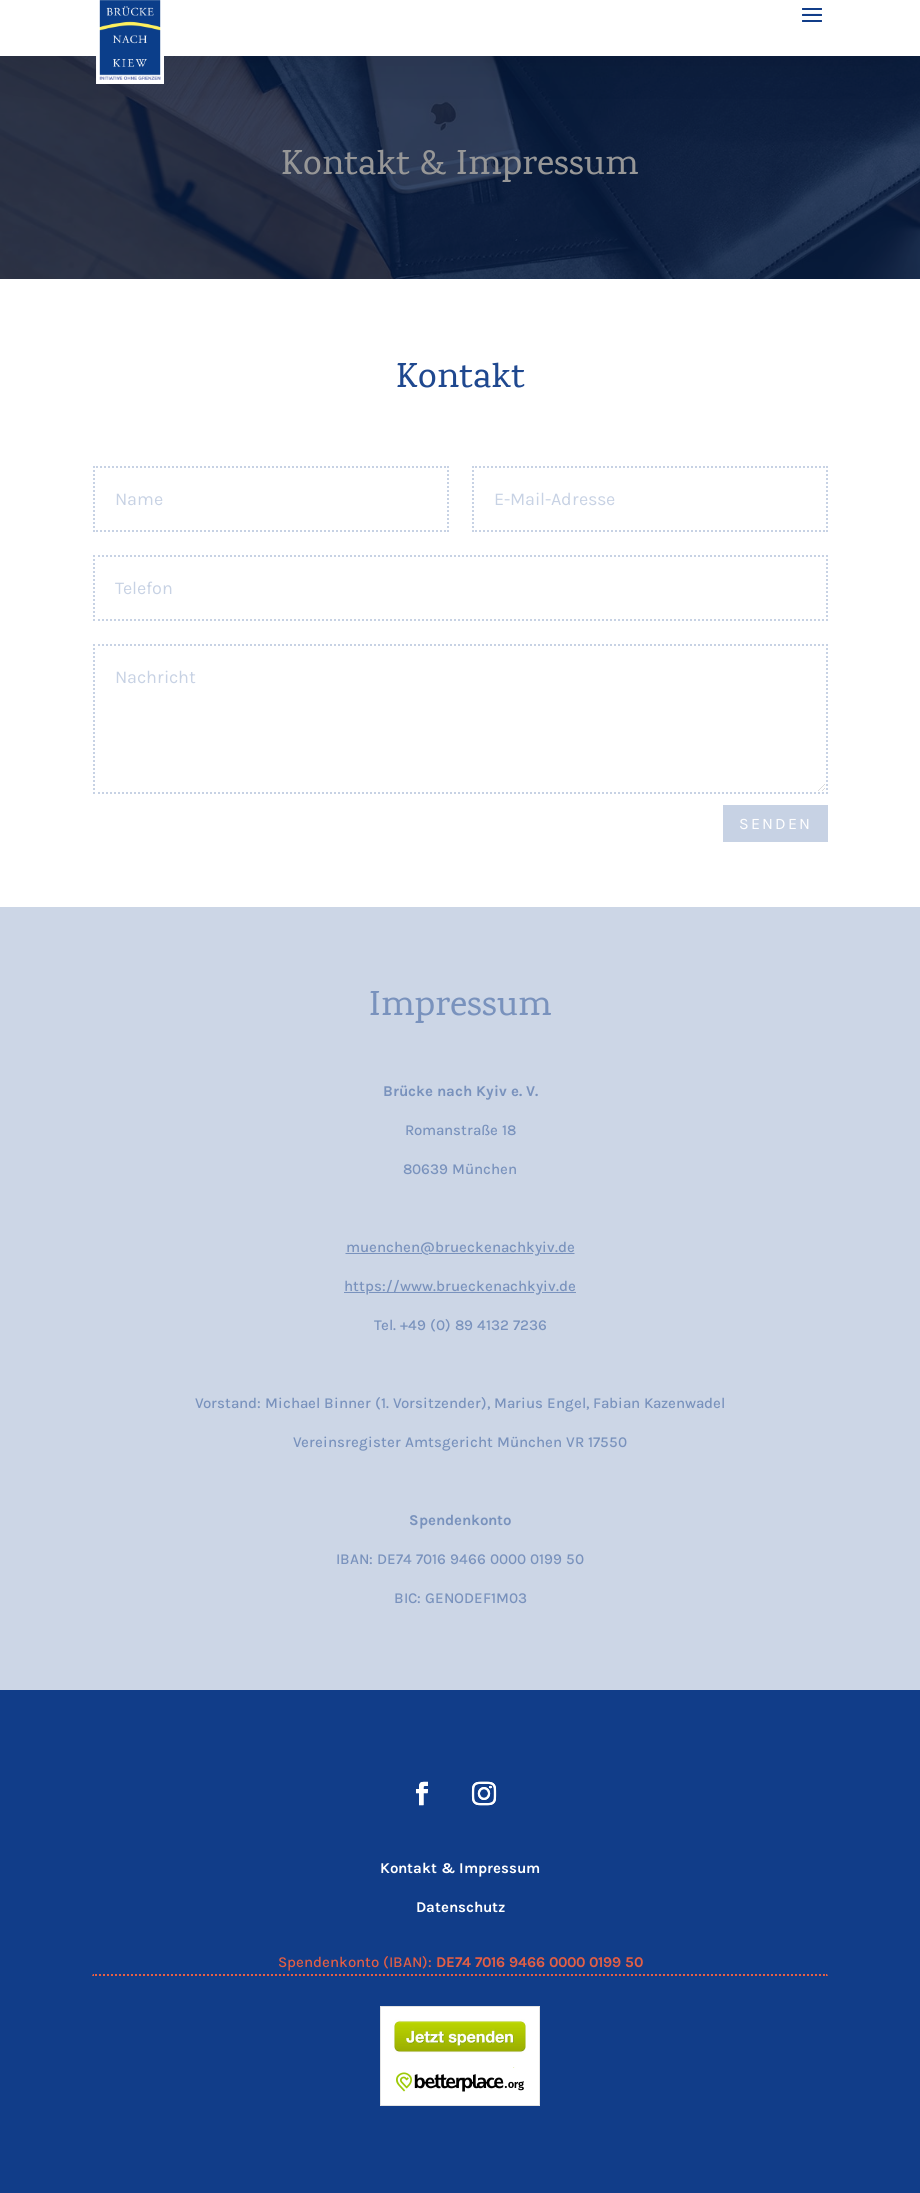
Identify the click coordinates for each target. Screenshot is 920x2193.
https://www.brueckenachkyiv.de (460, 1286)
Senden (775, 823)
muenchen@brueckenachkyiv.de (460, 1247)
